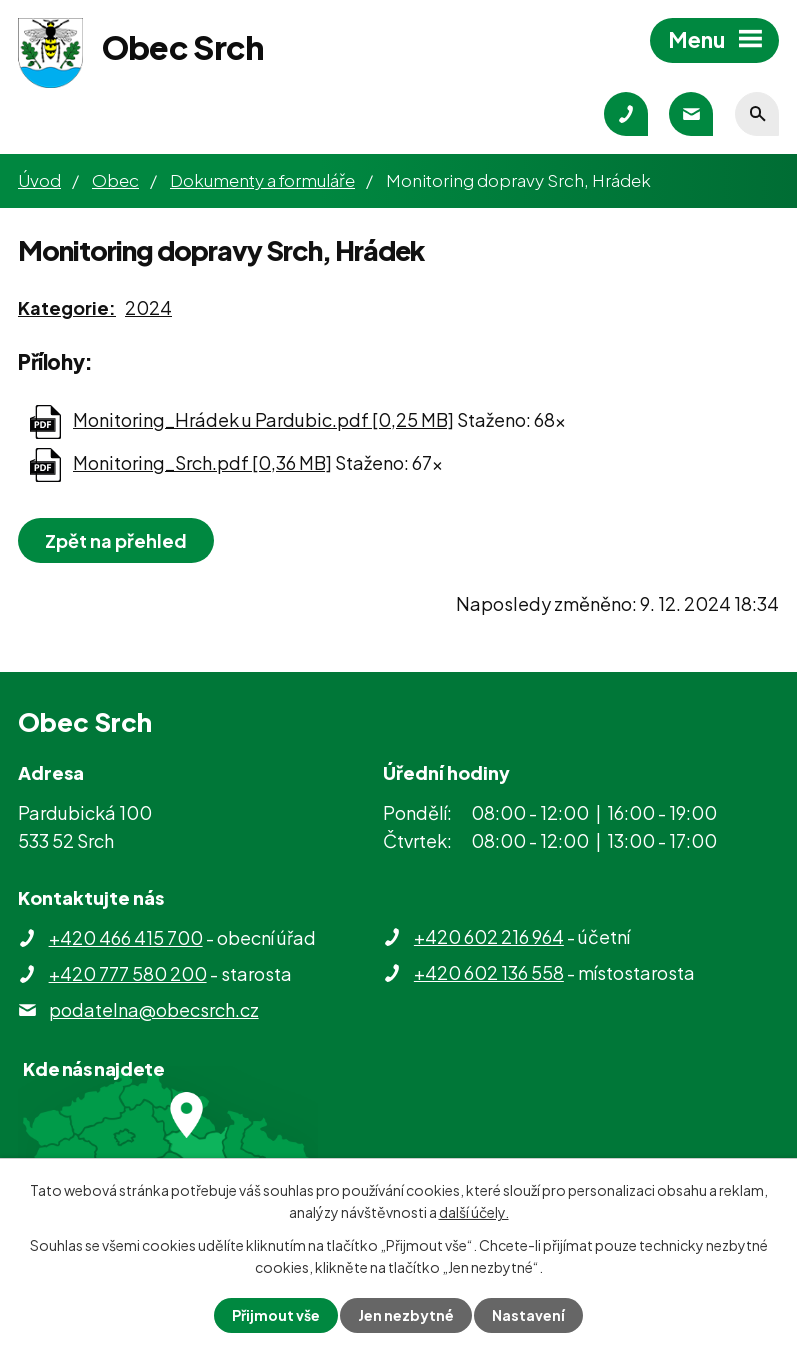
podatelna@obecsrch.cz (154, 1009)
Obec (115, 180)
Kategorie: (67, 307)
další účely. (474, 1212)
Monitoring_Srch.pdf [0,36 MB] (202, 462)
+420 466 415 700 (126, 937)
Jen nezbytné (406, 1315)
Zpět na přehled (116, 540)
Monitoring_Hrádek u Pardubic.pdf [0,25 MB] (263, 419)
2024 (148, 307)
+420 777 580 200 (128, 973)
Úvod (39, 180)
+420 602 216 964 (489, 936)
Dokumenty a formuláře (262, 180)
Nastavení (528, 1315)
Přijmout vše (276, 1315)
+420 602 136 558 (489, 972)
